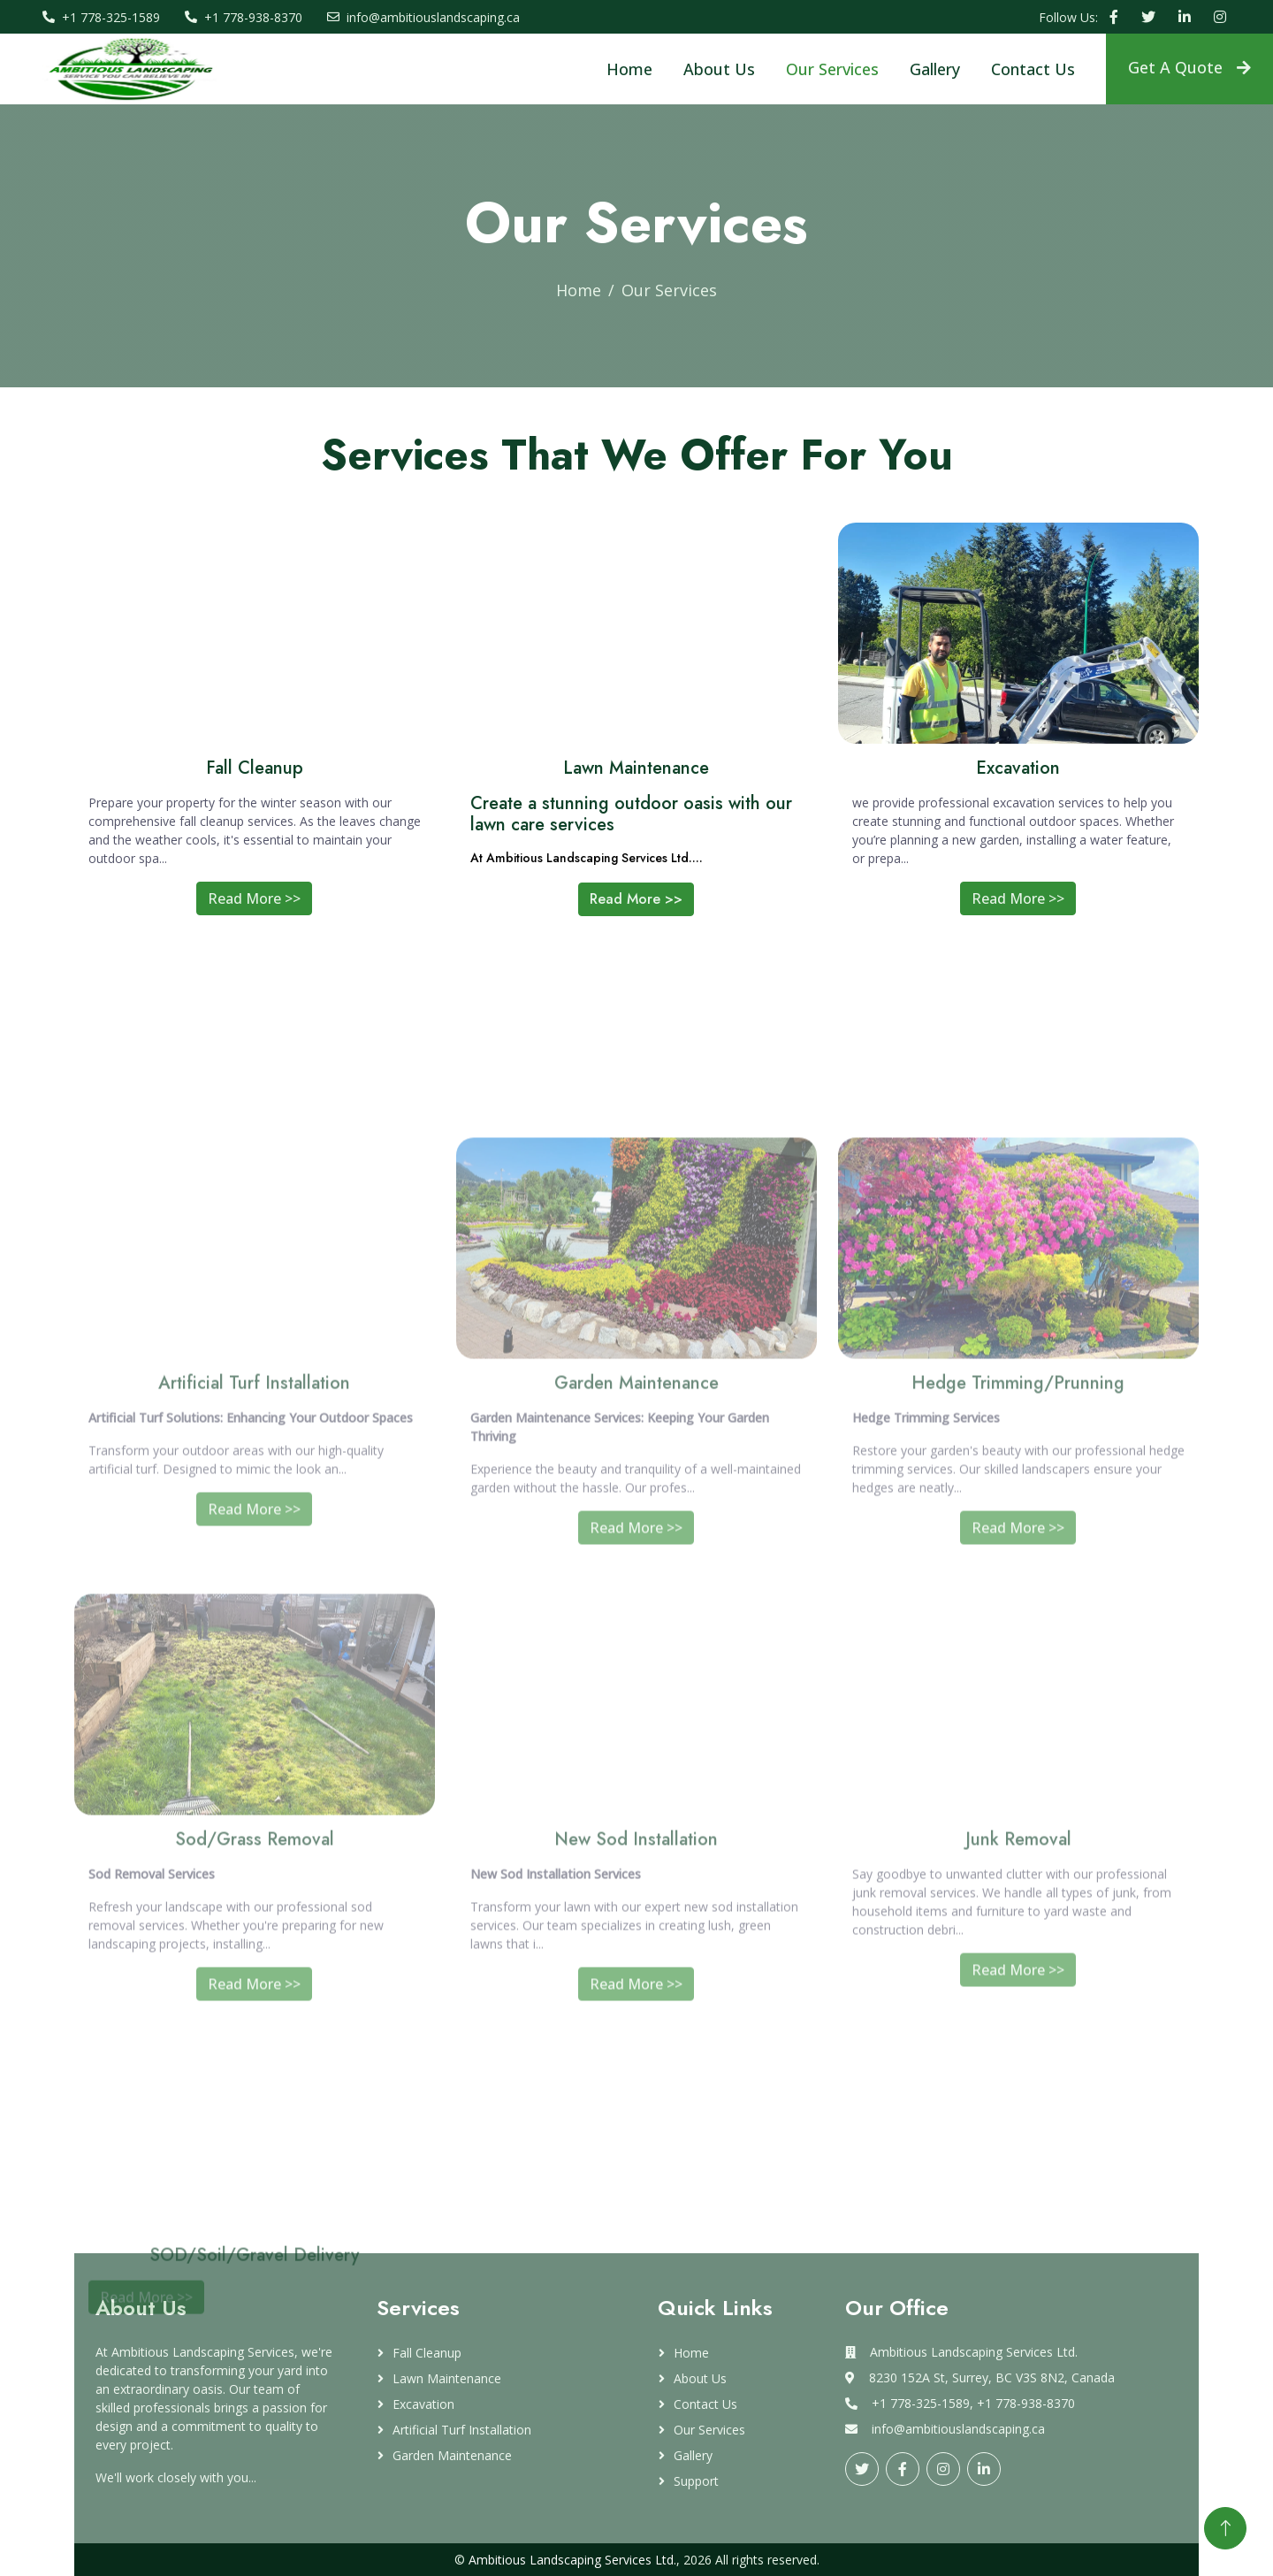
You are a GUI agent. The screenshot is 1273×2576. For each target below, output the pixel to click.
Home (629, 69)
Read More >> (254, 909)
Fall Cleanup (427, 2352)
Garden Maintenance (452, 2455)
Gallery (935, 69)
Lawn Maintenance (447, 2378)
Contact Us (1033, 69)
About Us (719, 69)
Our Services (832, 69)
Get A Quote (1189, 67)
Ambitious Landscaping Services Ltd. (572, 2559)
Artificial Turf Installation (462, 2429)
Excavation (423, 2404)
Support (696, 2481)
